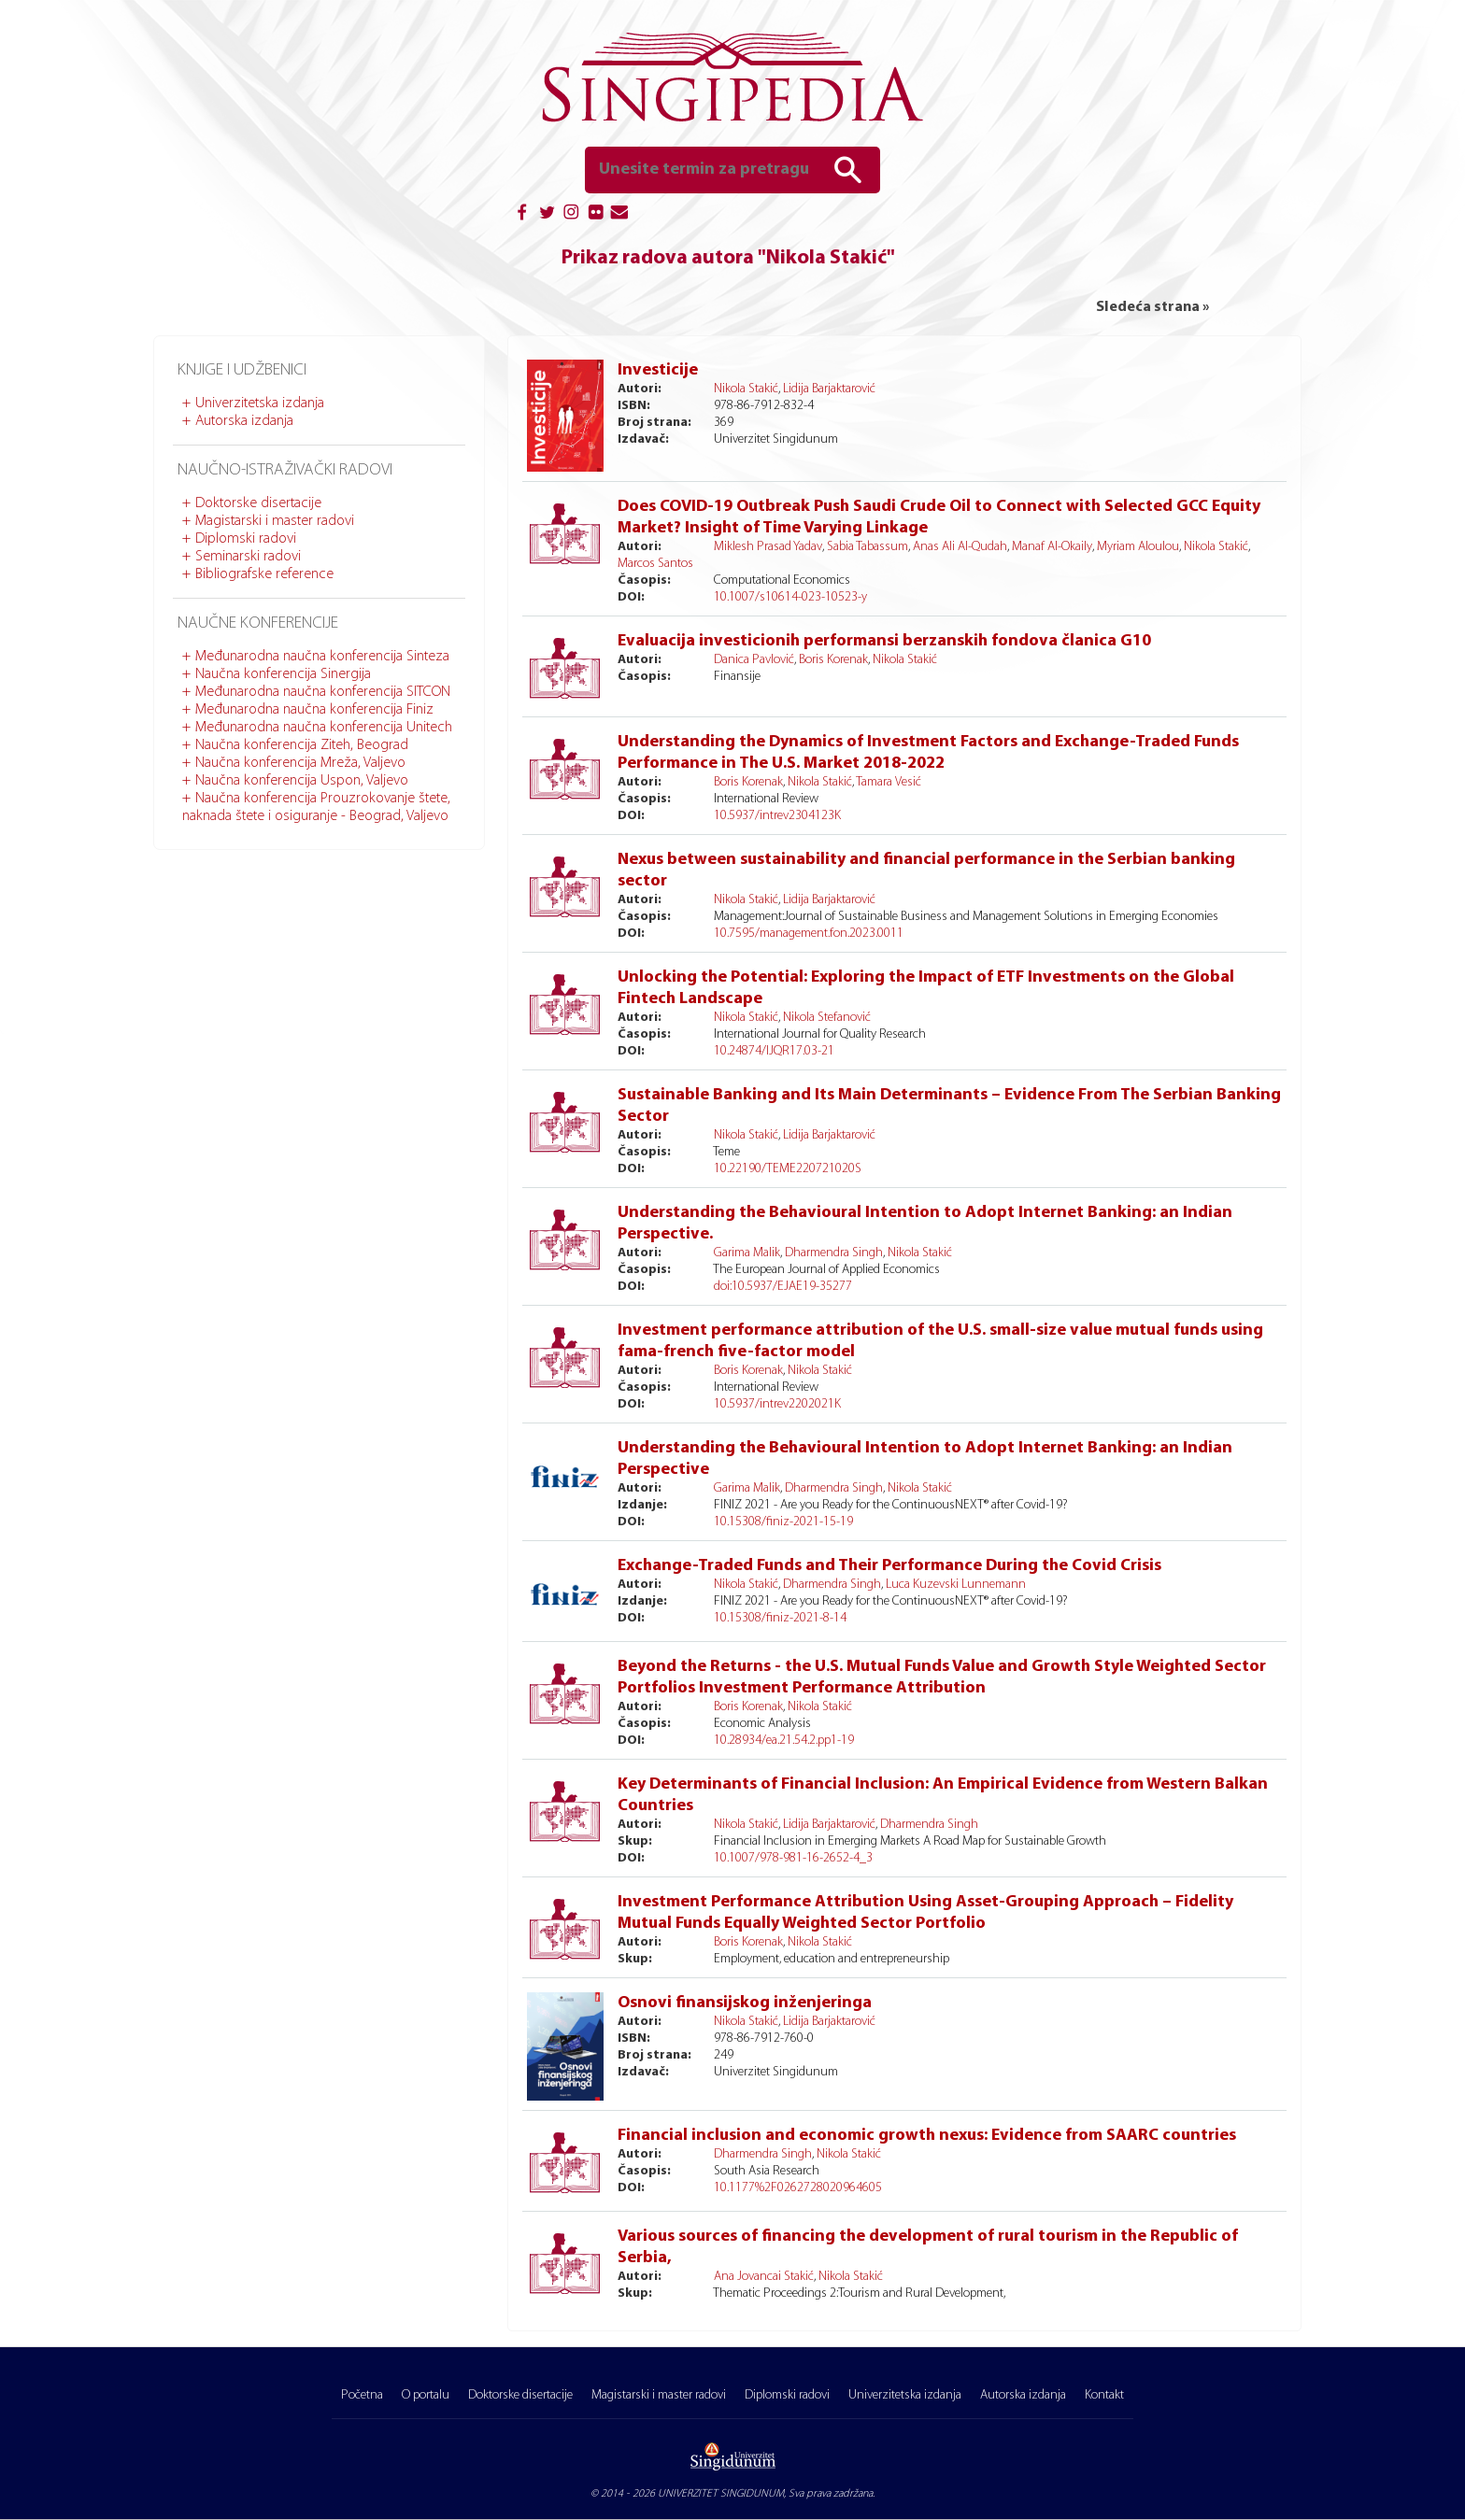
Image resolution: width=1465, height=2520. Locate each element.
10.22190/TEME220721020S (787, 1169)
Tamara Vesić (888, 782)
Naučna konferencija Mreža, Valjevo (300, 763)
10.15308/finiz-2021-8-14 (780, 1618)
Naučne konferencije (258, 623)
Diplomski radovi (245, 538)
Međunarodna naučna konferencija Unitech (323, 727)
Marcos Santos (655, 564)
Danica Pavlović (754, 660)
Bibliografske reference (264, 574)
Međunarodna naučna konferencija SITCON (322, 692)
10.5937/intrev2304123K (777, 816)
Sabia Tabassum (867, 547)
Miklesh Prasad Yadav (768, 547)
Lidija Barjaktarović (829, 389)
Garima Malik (747, 1253)
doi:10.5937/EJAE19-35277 (783, 1287)
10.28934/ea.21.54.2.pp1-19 (784, 1741)
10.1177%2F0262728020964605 (798, 2188)
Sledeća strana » (1152, 307)
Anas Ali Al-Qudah (960, 547)
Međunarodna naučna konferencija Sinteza (322, 656)
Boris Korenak (833, 660)
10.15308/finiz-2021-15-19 (783, 1522)
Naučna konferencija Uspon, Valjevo (301, 780)
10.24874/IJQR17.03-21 (774, 1051)
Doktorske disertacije (258, 503)
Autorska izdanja (244, 421)
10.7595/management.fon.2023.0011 (808, 934)
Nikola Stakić (746, 389)
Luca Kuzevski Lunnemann (956, 1585)
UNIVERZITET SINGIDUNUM (721, 2493)
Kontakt (1104, 2395)
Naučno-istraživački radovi (285, 470)
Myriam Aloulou (1138, 547)
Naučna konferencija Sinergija (283, 674)
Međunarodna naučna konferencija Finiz (314, 709)
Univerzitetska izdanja (259, 403)
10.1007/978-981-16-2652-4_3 (793, 1858)
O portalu (425, 2395)
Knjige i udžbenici (242, 370)
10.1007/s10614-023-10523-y (790, 597)
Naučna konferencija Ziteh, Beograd (301, 745)
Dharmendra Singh (834, 1253)
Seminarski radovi (248, 556)
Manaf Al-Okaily (1052, 547)
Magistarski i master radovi (274, 521)
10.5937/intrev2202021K (777, 1404)
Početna (362, 2395)
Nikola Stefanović (827, 1018)
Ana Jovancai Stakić (764, 2277)
